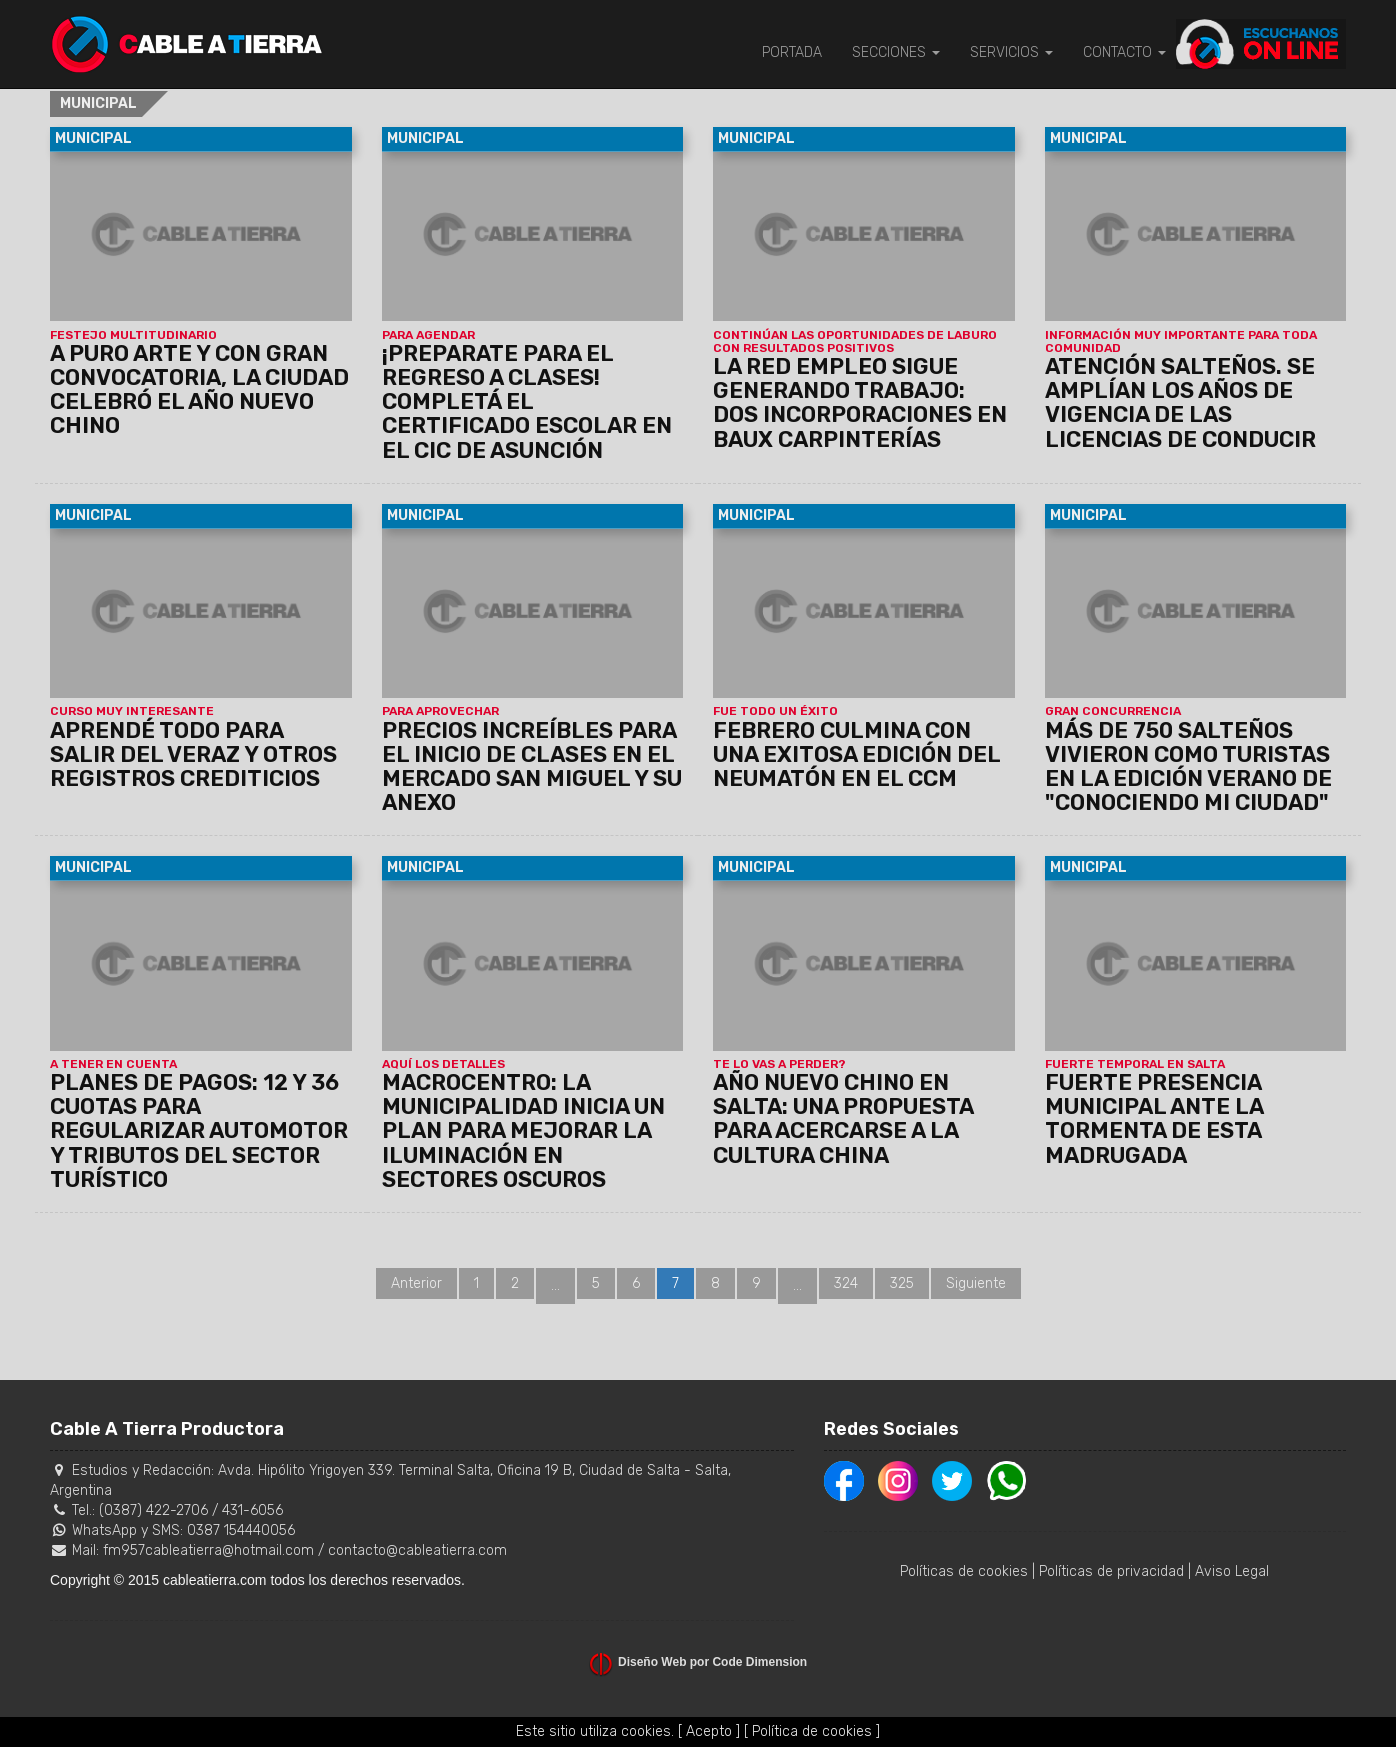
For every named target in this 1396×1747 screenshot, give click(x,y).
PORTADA (792, 52)
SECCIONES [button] (896, 52)
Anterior (416, 1283)
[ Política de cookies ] (812, 1731)
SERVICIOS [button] (1011, 52)
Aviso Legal (1232, 1571)
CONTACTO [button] (1124, 52)
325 (902, 1283)
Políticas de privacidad (1111, 1571)
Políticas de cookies (964, 1571)
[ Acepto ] (709, 1731)
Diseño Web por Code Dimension (712, 1662)
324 (846, 1283)
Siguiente (976, 1283)
